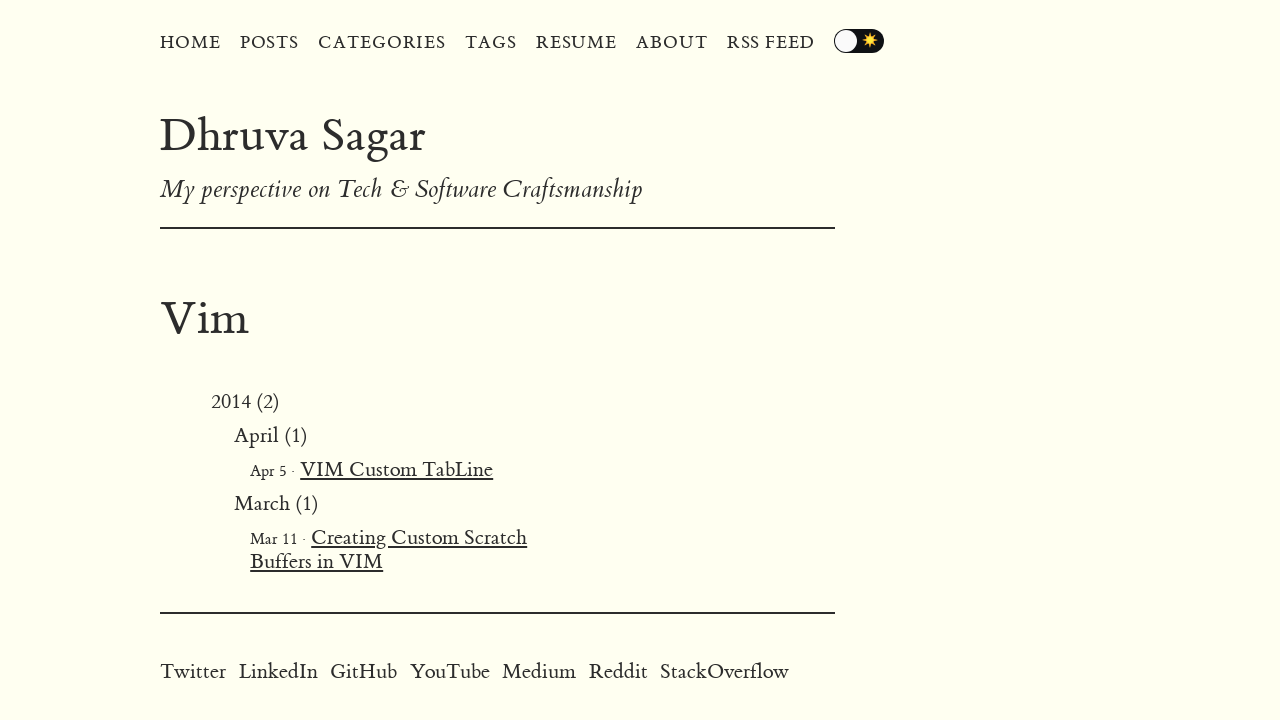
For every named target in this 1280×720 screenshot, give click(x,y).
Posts (270, 43)
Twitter (193, 671)
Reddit (618, 671)
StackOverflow (724, 671)
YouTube (450, 671)
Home (190, 43)
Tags (491, 43)
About (672, 43)
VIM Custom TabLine (396, 469)
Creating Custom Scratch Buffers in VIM (388, 549)
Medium (539, 671)
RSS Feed (771, 43)
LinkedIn (278, 671)
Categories (382, 43)
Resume (576, 43)
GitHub (363, 671)
